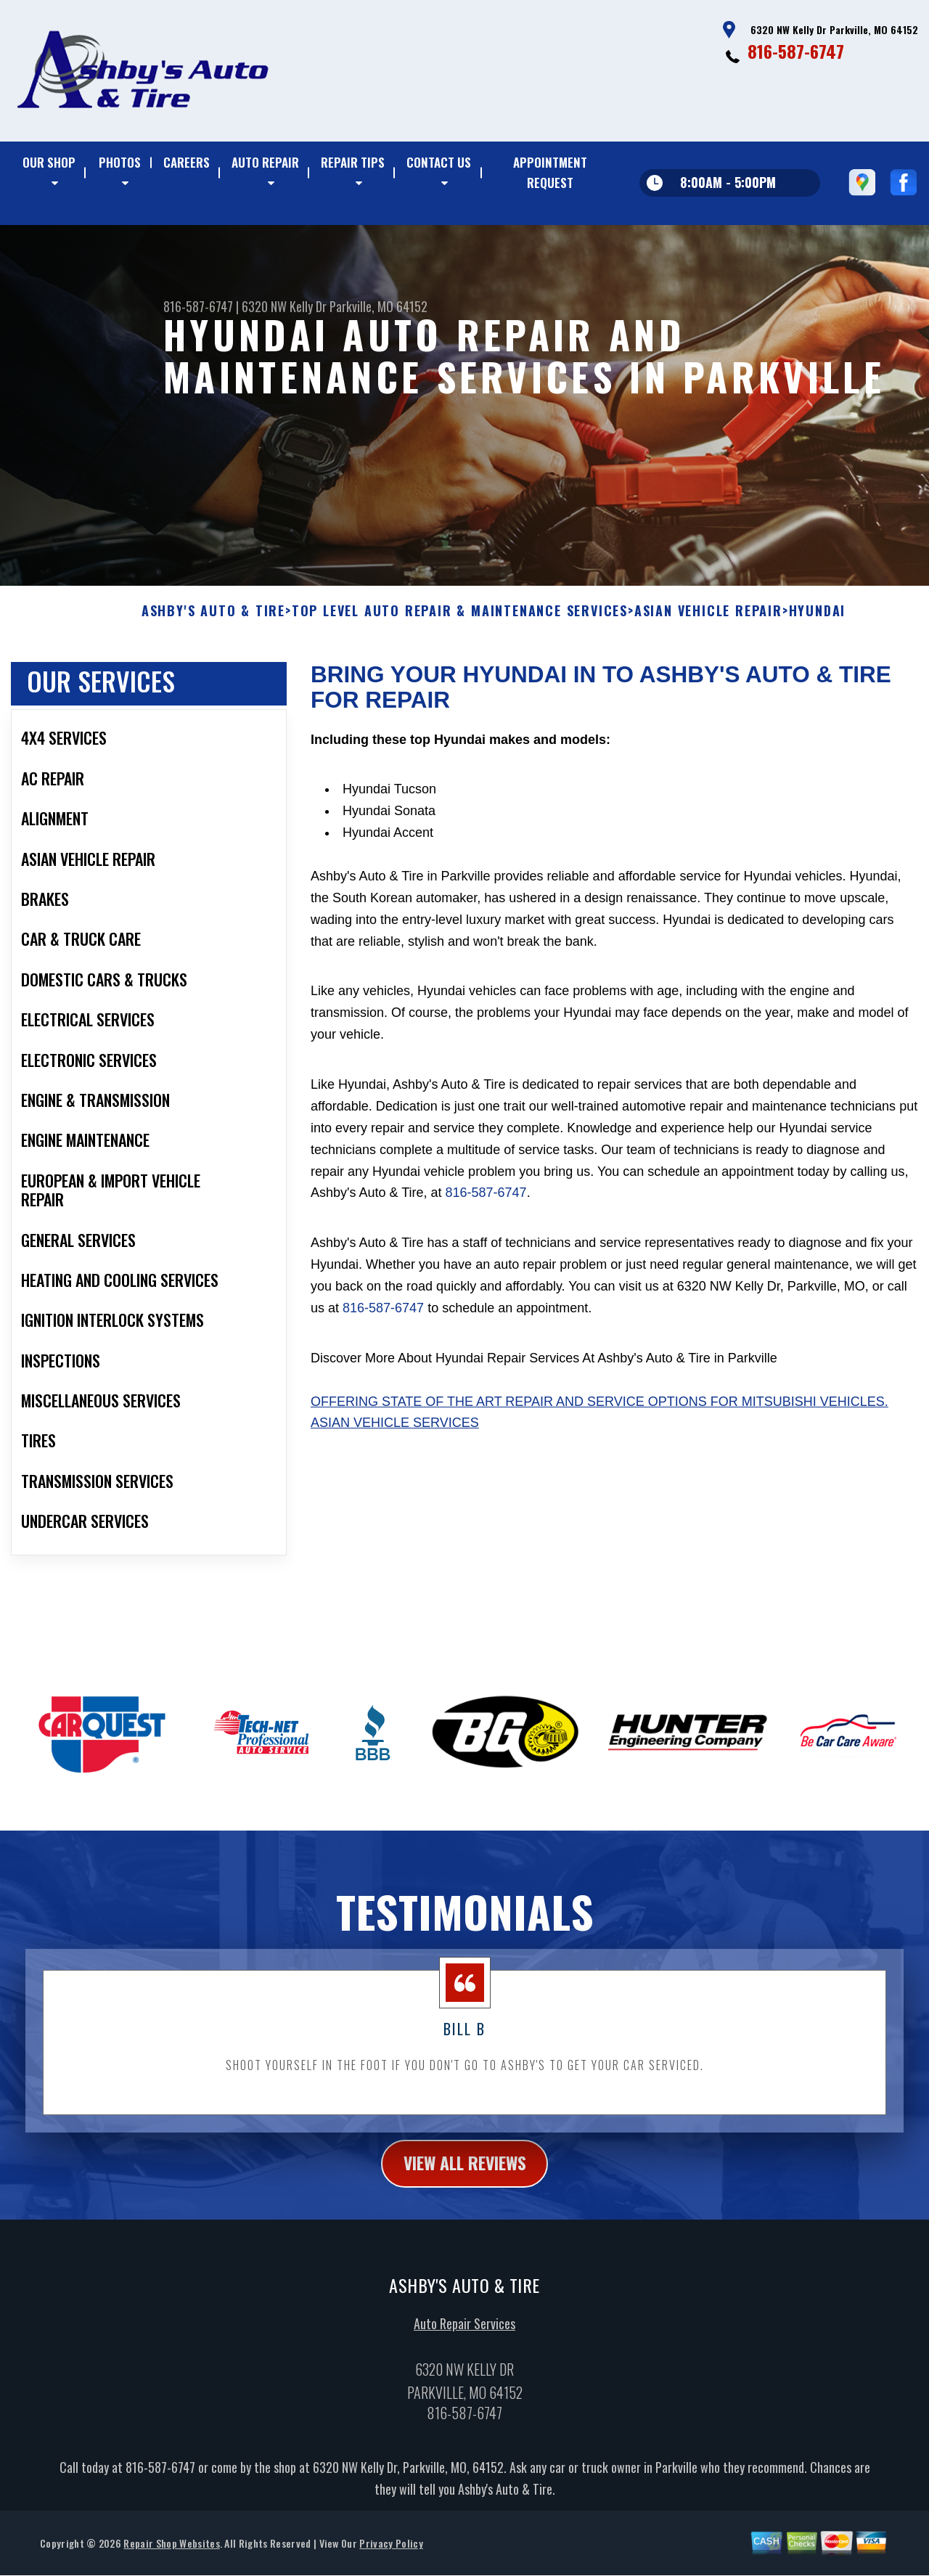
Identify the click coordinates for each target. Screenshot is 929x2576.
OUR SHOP (48, 162)
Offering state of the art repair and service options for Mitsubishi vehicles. (599, 1410)
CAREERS (186, 162)
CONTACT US (438, 162)
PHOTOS (120, 162)
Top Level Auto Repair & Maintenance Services (460, 620)
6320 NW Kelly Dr (284, 306)
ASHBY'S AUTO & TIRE (213, 620)
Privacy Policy (390, 2552)
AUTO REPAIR (265, 162)
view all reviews (464, 2172)
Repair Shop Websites (171, 2552)
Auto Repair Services (464, 2332)
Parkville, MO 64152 (378, 306)
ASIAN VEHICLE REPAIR (708, 620)
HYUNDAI (817, 620)
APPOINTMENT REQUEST (550, 172)
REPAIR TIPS (353, 162)
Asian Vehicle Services (395, 1432)
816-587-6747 (796, 51)
